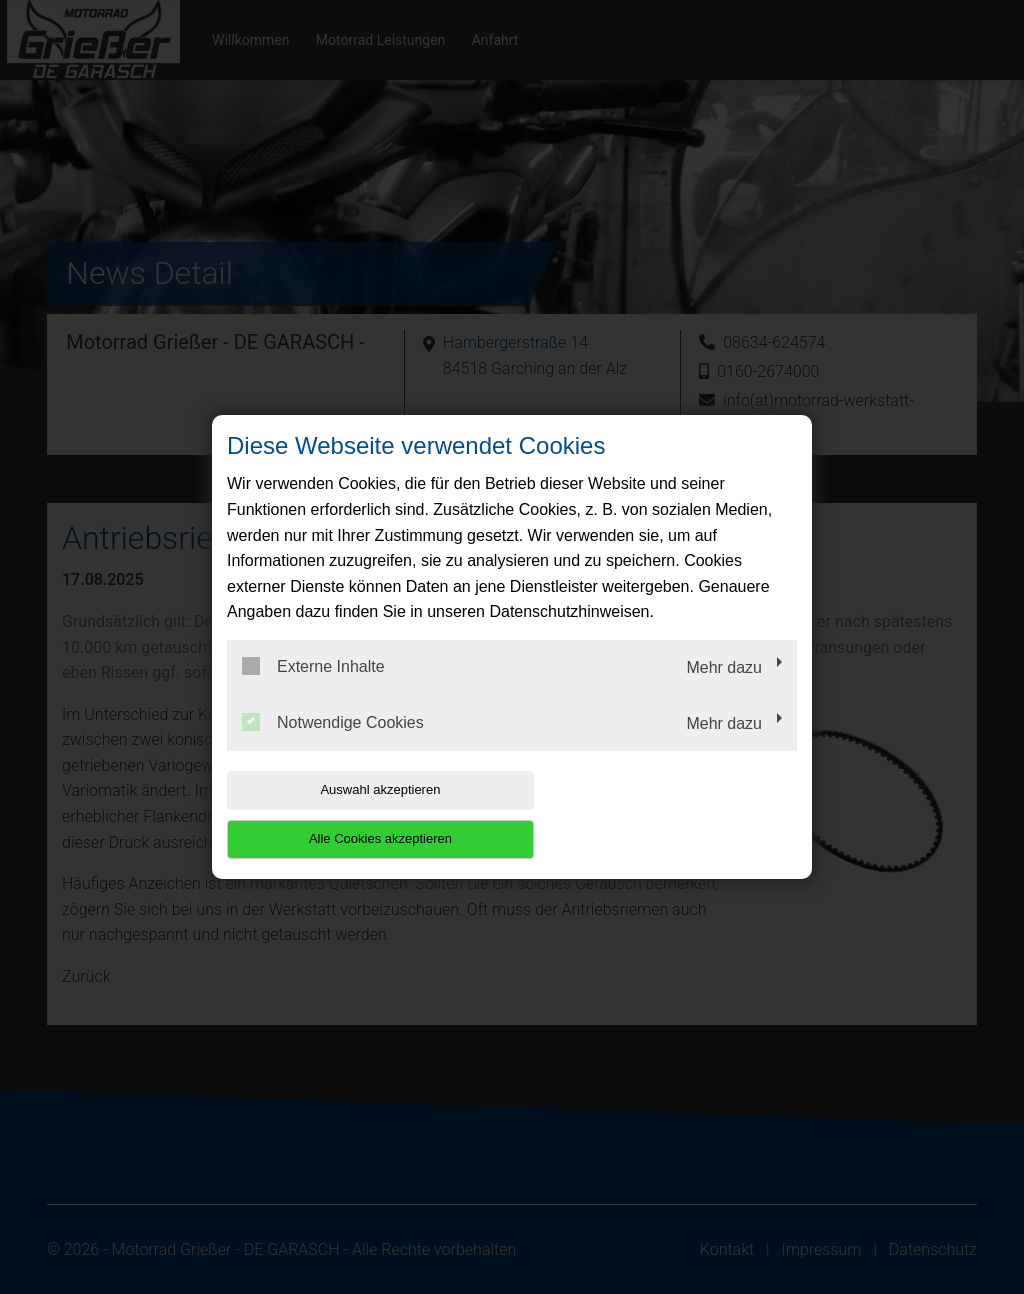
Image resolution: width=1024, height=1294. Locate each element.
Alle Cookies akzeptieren (668, 814)
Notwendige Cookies (333, 746)
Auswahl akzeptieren (355, 814)
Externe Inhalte (313, 691)
